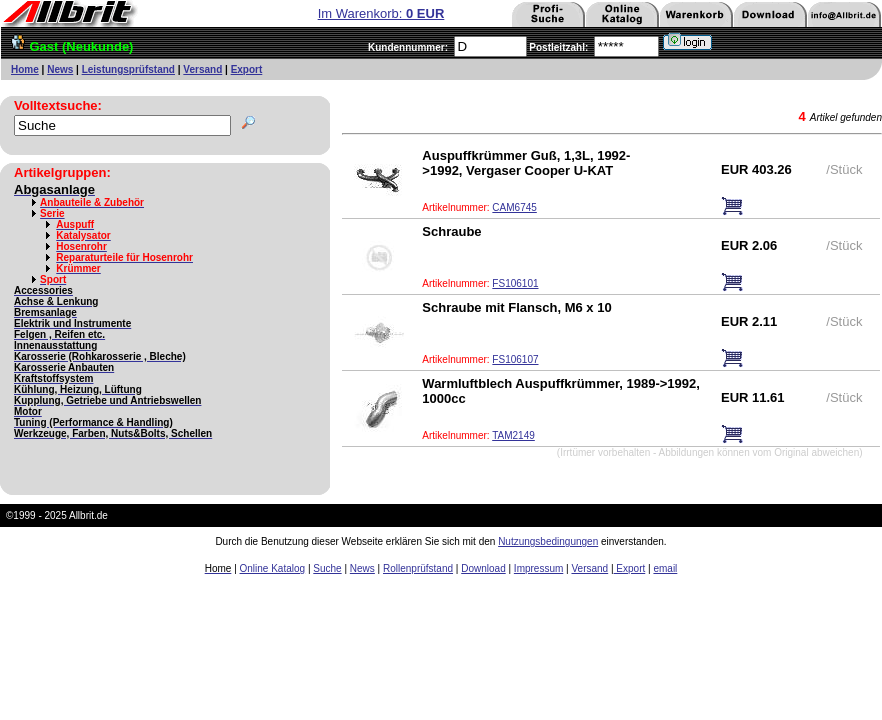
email (665, 568)
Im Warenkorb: (381, 13)
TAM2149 (513, 435)
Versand (202, 69)
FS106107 (515, 359)
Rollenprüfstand (418, 568)
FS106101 (515, 283)
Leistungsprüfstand (128, 69)
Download (483, 568)
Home (25, 69)
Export (247, 69)
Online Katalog (273, 568)
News (60, 69)
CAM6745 (514, 207)
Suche (327, 568)
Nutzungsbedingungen (548, 541)
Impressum (538, 568)
